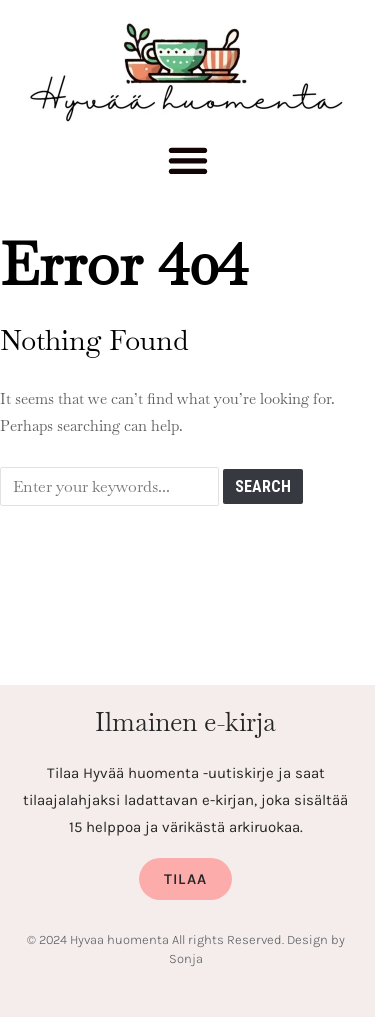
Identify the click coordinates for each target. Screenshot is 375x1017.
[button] (187, 166)
